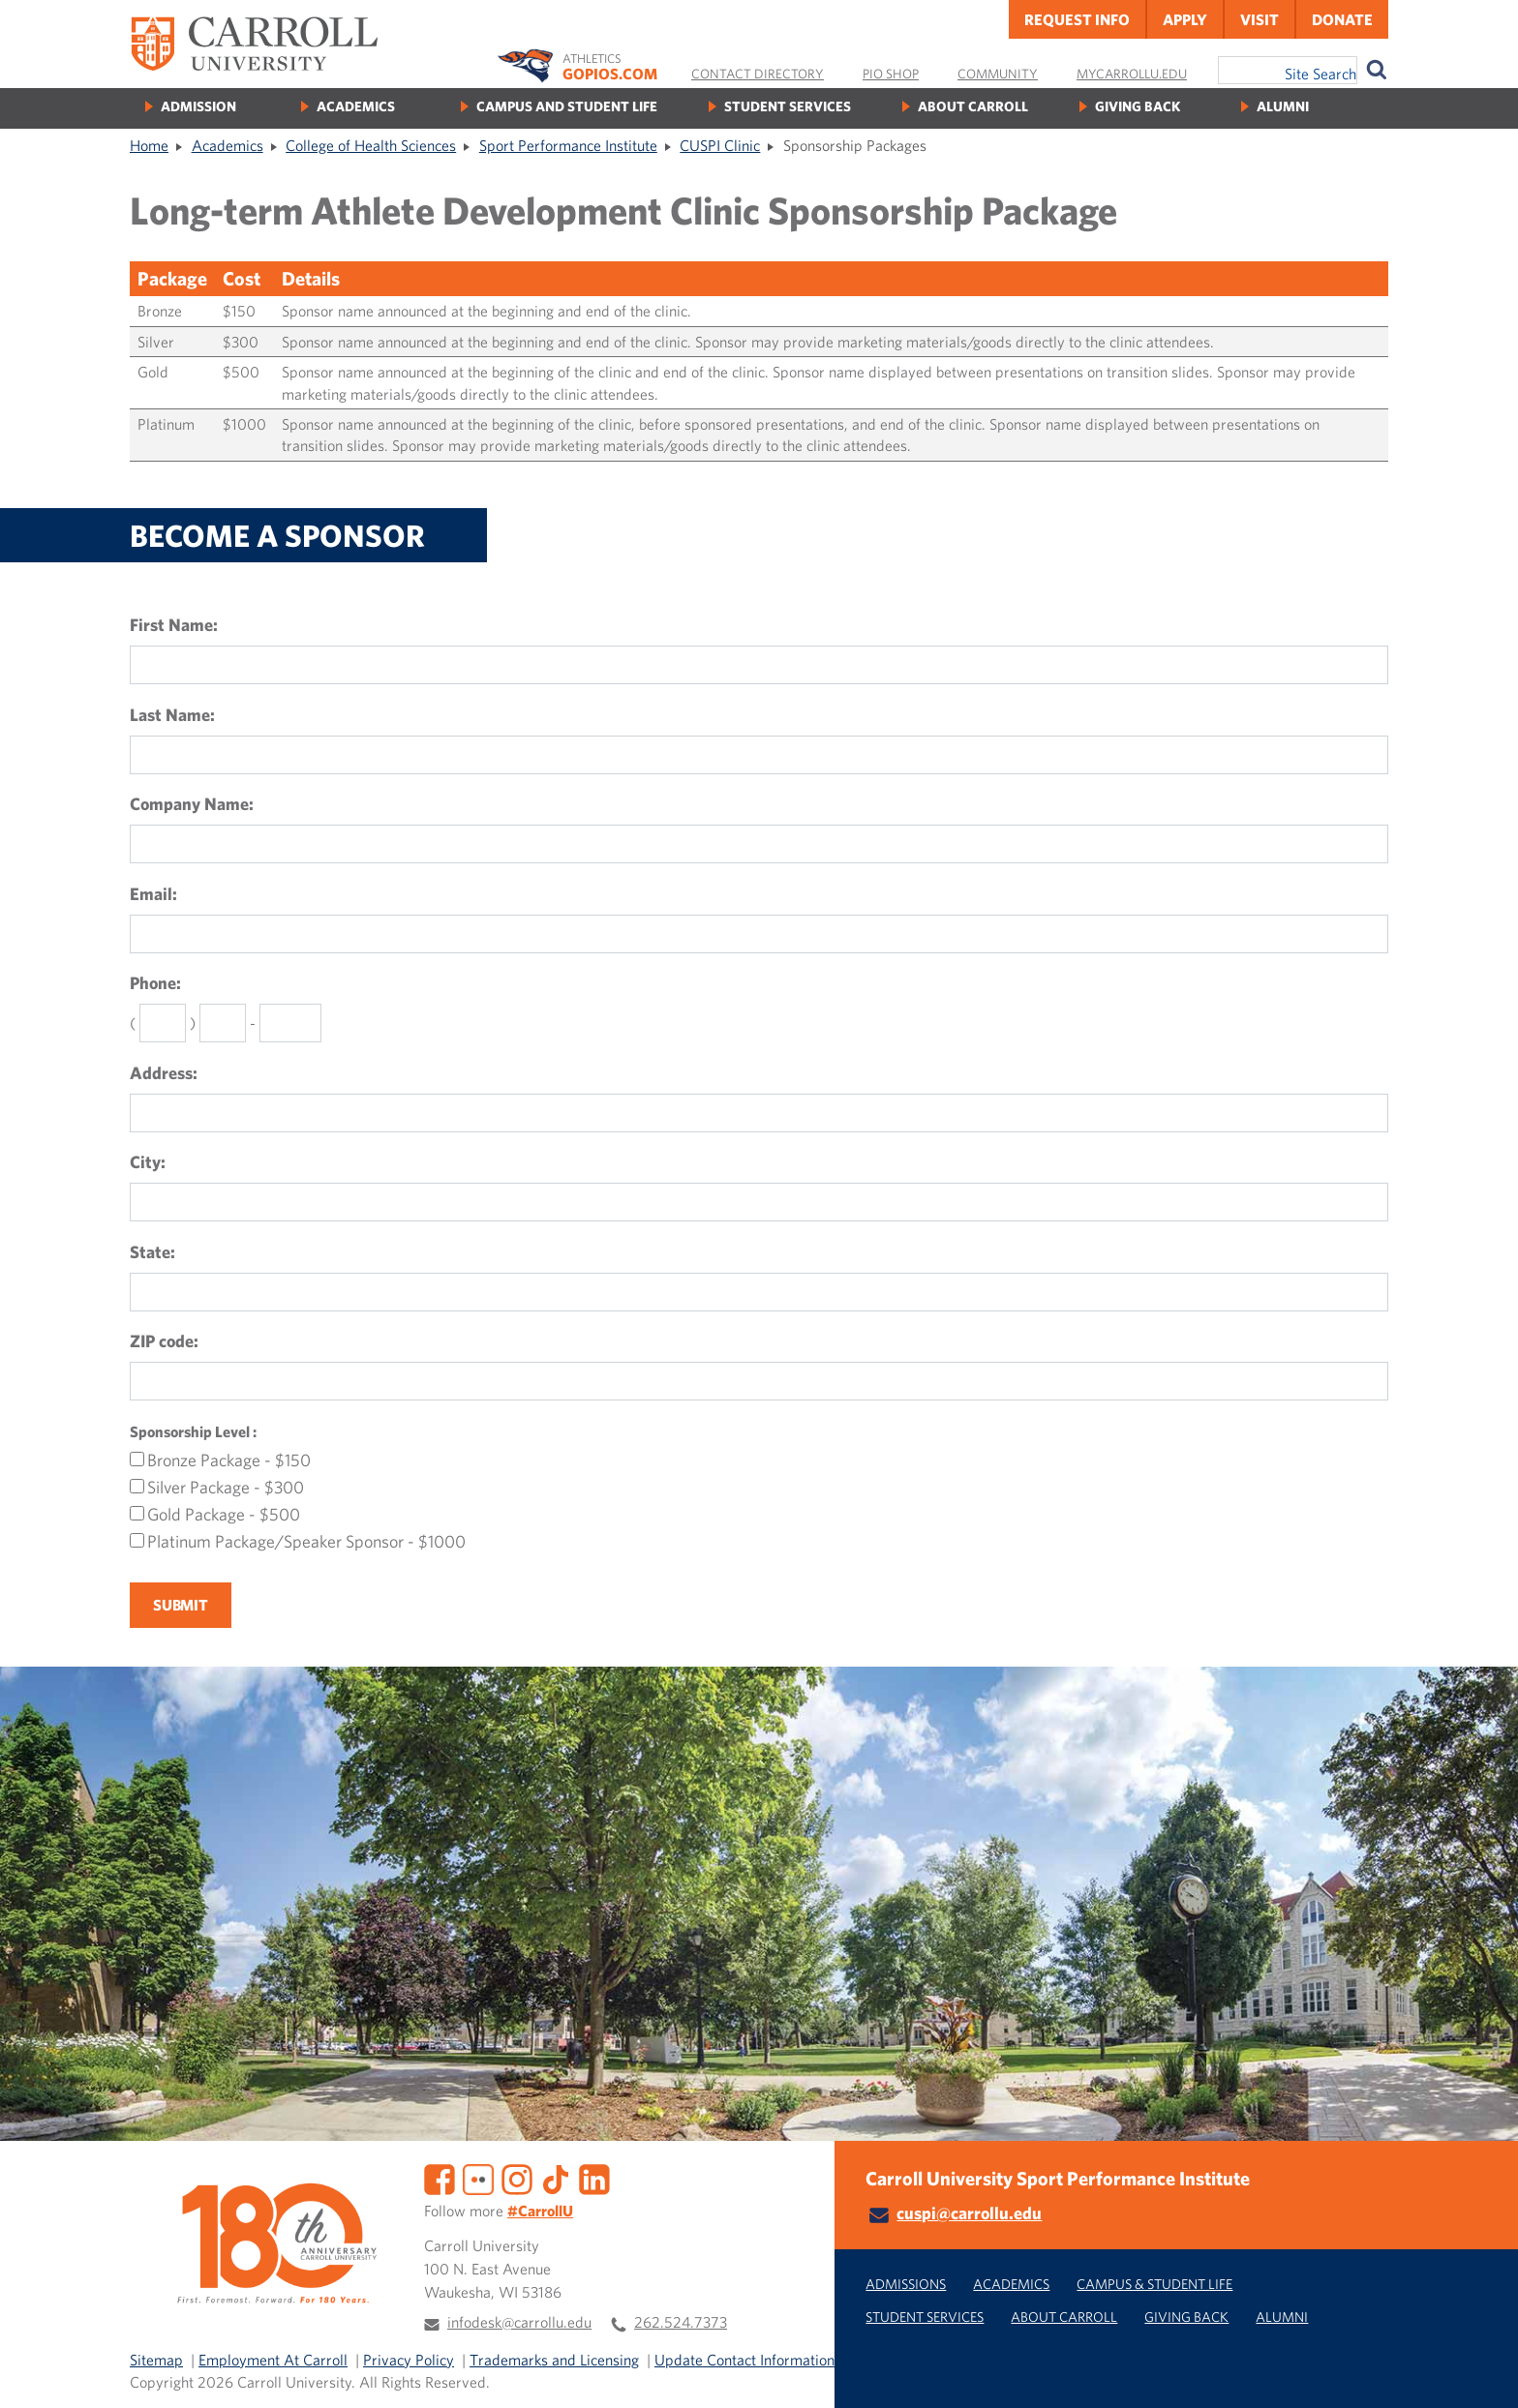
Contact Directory (757, 73)
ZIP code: (164, 1341)
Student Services (787, 106)
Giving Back (1137, 106)
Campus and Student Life (566, 106)
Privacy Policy (408, 2359)
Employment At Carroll (273, 2359)
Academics (356, 106)
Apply (1185, 19)
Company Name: (192, 804)
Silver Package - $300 (225, 1487)
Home (149, 145)
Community (997, 73)
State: (152, 1252)
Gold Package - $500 (223, 1514)
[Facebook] (439, 2177)
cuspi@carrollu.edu (969, 2213)
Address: (163, 1073)
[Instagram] (516, 2177)
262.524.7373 (680, 2322)
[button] (1482, 2372)
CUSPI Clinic (720, 145)
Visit (1259, 19)
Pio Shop (891, 73)
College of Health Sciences (371, 145)
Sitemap (156, 2359)
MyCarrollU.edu (1132, 73)
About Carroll (973, 106)
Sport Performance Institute (568, 145)
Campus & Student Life (1154, 2283)
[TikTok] (555, 2177)
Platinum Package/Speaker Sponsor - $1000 (306, 1541)
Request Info (1077, 19)
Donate (1342, 19)
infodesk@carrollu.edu (519, 2322)
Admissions (905, 2283)
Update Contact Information (744, 2359)
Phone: (155, 983)
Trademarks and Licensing (554, 2359)
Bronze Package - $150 (229, 1460)
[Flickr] (478, 2177)
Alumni (1283, 106)
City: (148, 1162)
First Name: (174, 625)
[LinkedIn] (594, 2177)
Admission (198, 106)
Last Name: (172, 715)
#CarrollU (540, 2210)
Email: (153, 894)
